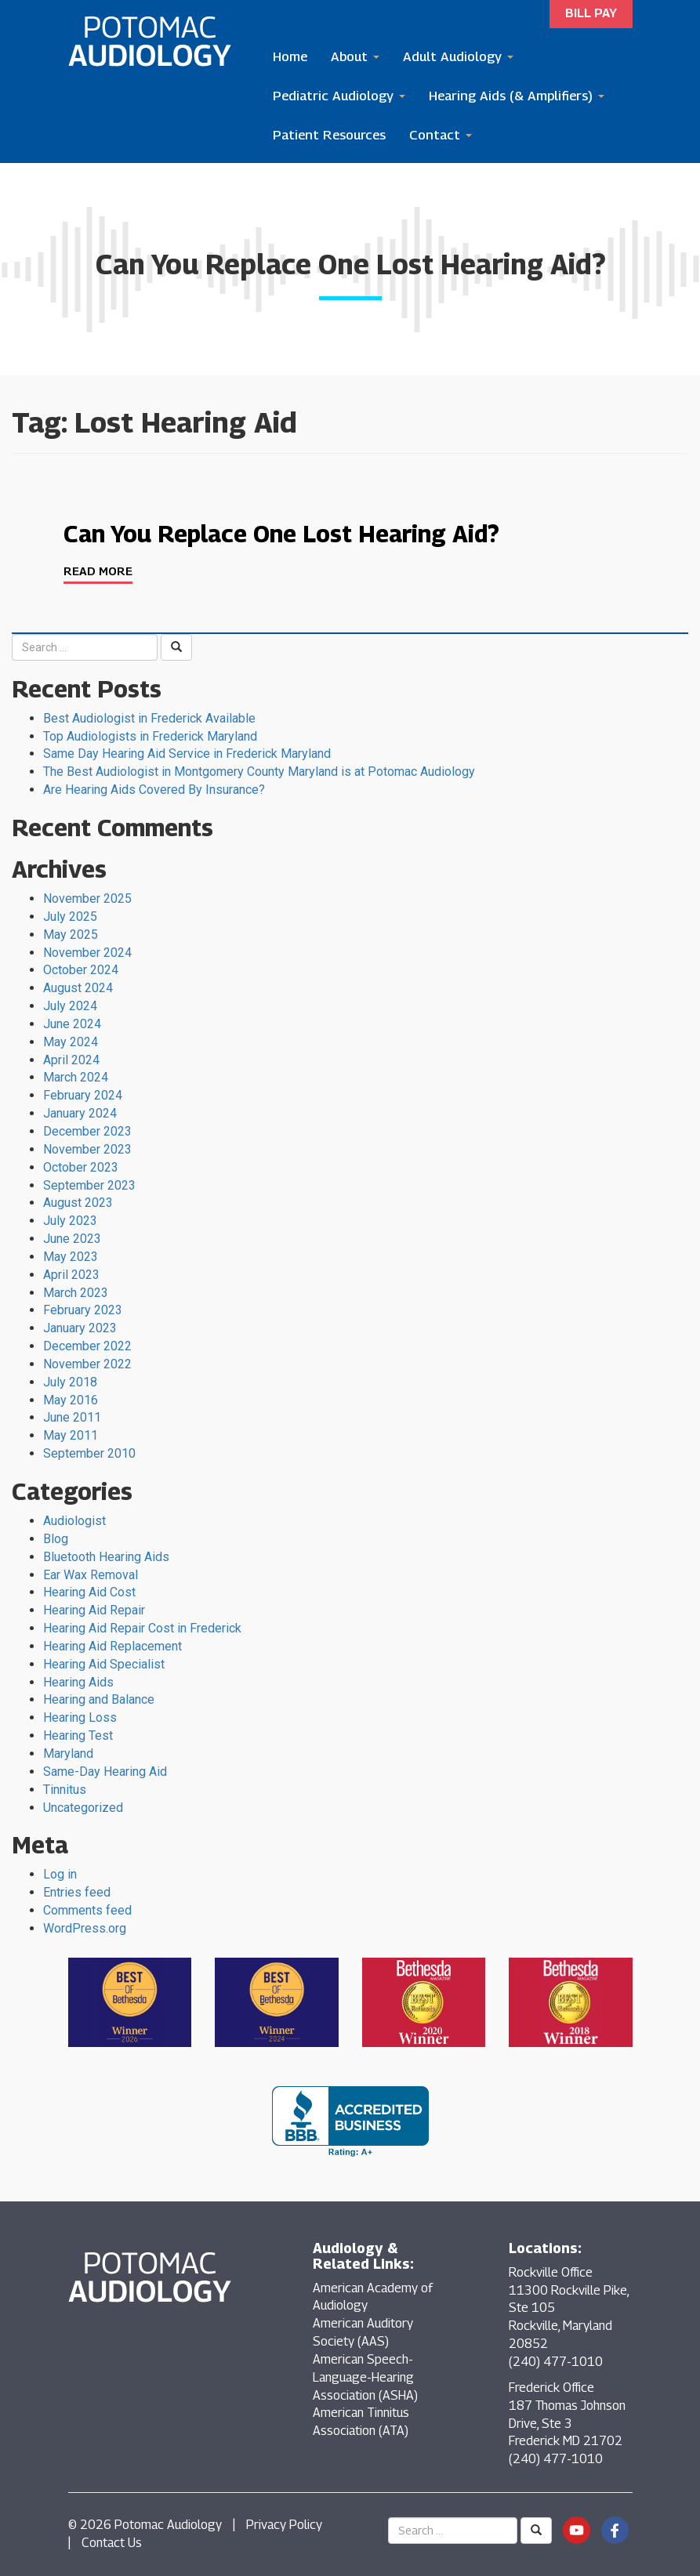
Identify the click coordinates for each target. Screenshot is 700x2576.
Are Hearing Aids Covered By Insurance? (154, 789)
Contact (440, 135)
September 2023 (89, 1185)
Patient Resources (329, 135)
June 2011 (72, 1417)
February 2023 (82, 1309)
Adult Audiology (458, 56)
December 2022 (87, 1346)
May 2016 (70, 1400)
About (355, 56)
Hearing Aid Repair (94, 1610)
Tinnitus (64, 1789)
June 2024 (72, 1023)
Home (290, 56)
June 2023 (72, 1238)
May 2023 (70, 1256)
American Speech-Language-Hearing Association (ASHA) (365, 2377)
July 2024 (70, 1005)
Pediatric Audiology (339, 95)
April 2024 (71, 1060)
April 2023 (71, 1274)
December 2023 (87, 1131)
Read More (97, 570)
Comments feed (87, 1910)
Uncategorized (83, 1807)
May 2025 (70, 934)
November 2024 (87, 952)
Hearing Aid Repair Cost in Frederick (142, 1628)
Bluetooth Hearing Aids (106, 1556)
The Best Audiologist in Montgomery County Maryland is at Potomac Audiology (259, 771)
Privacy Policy (284, 2524)
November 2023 (87, 1149)
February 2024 (82, 1095)
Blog (55, 1538)
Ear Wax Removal (90, 1574)
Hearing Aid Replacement (112, 1646)
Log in (60, 1874)
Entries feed (77, 1892)
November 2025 (87, 898)
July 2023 (70, 1220)
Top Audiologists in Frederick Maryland (150, 736)
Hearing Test (78, 1735)
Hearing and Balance (98, 1699)
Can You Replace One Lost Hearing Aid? (281, 534)
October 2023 (80, 1167)
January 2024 (80, 1113)
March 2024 (75, 1077)
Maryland (68, 1753)
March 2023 (75, 1292)
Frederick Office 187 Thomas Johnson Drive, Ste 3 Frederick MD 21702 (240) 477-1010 (567, 2423)
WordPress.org (84, 1928)
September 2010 (89, 1453)
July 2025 (70, 916)
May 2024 (70, 1041)
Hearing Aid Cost (89, 1592)
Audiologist (74, 1520)
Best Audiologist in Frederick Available (149, 718)
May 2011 (70, 1435)
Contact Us (112, 2542)
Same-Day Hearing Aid (105, 1771)
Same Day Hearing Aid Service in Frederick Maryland (187, 753)
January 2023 (80, 1328)
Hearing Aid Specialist (104, 1664)
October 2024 (80, 969)
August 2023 (78, 1202)
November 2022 (87, 1364)
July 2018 (70, 1382)
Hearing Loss (80, 1717)
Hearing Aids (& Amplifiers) (516, 95)
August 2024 (78, 987)
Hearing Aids (78, 1682)
